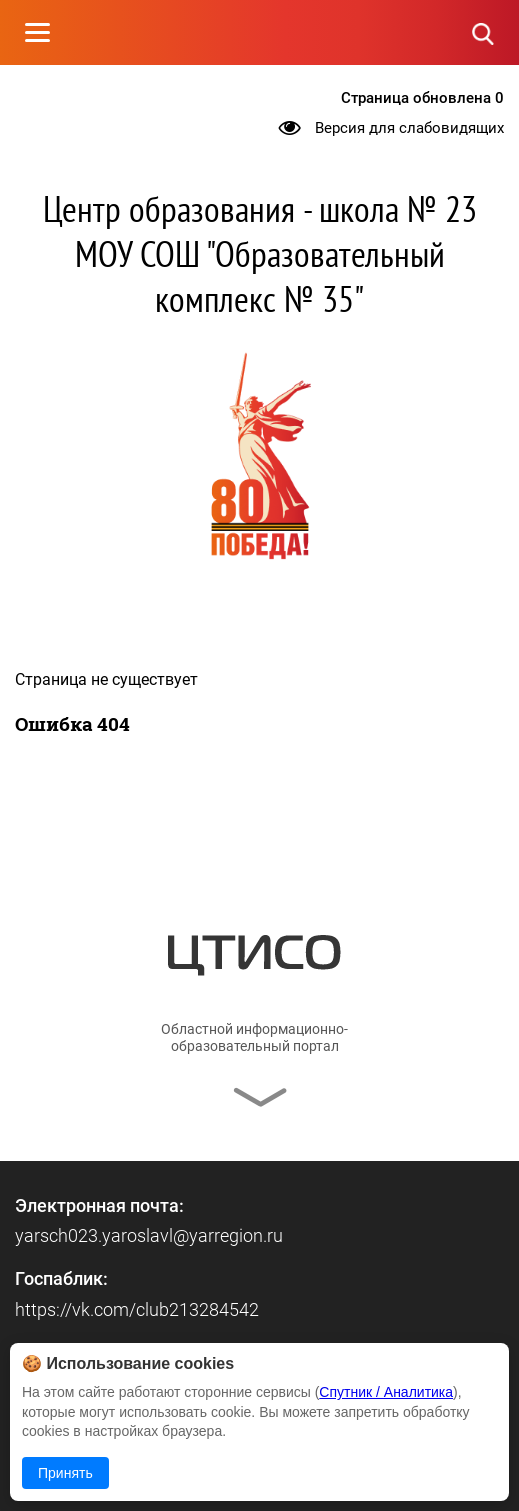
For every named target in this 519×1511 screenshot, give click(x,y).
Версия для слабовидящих (409, 128)
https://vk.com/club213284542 (137, 1309)
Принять (65, 1473)
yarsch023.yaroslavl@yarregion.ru (149, 1235)
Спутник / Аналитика (386, 1392)
